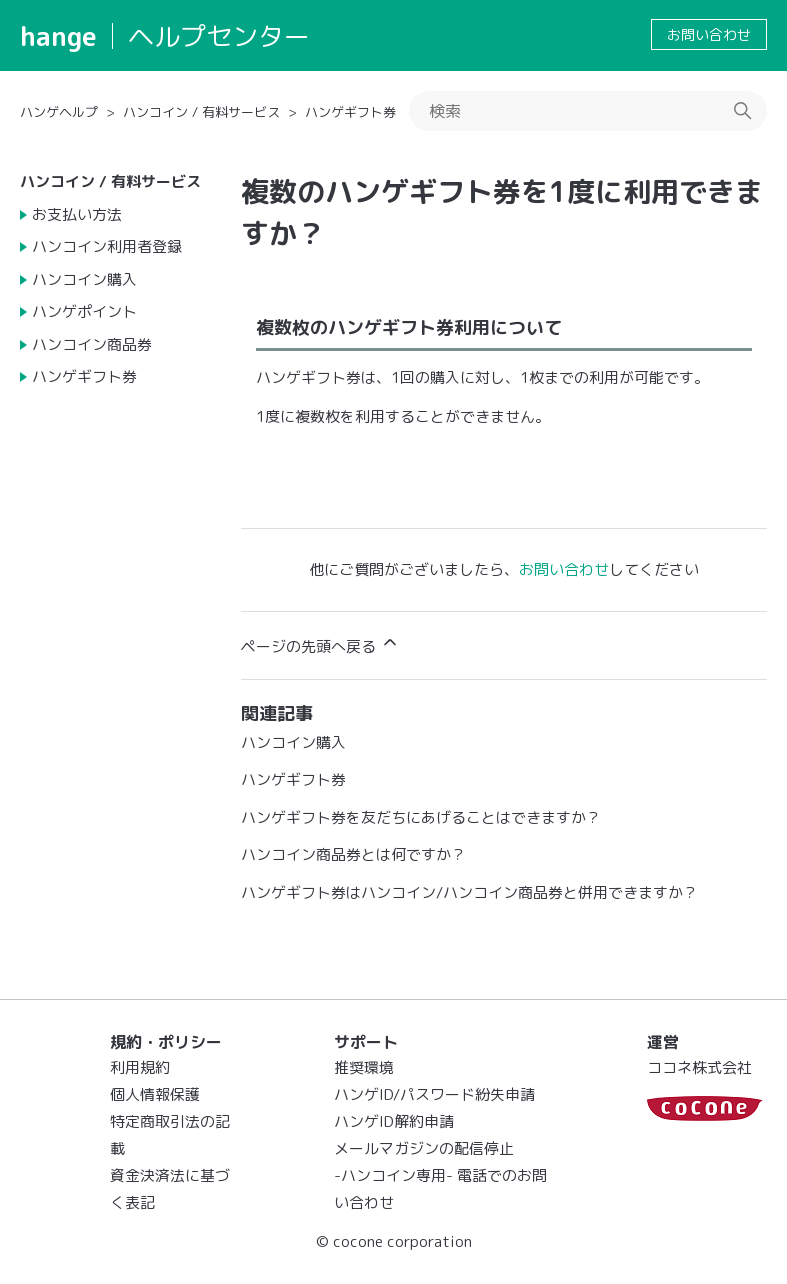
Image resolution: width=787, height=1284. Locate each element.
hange (58, 36)
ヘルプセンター (219, 36)
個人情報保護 (155, 1094)
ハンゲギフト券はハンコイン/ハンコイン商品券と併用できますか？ (469, 892)
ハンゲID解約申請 (394, 1121)
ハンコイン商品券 (92, 344)
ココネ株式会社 (699, 1067)
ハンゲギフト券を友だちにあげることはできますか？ (421, 817)
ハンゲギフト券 (350, 112)
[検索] (588, 111)
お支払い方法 (77, 214)
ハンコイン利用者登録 (107, 246)
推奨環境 (364, 1067)
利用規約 (140, 1067)
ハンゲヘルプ (59, 112)
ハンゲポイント (84, 311)
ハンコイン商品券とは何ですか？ (353, 854)
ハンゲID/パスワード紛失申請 (434, 1094)
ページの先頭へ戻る (320, 644)
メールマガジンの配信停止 (424, 1148)
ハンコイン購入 (84, 279)
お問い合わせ (709, 34)
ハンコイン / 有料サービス (201, 112)
